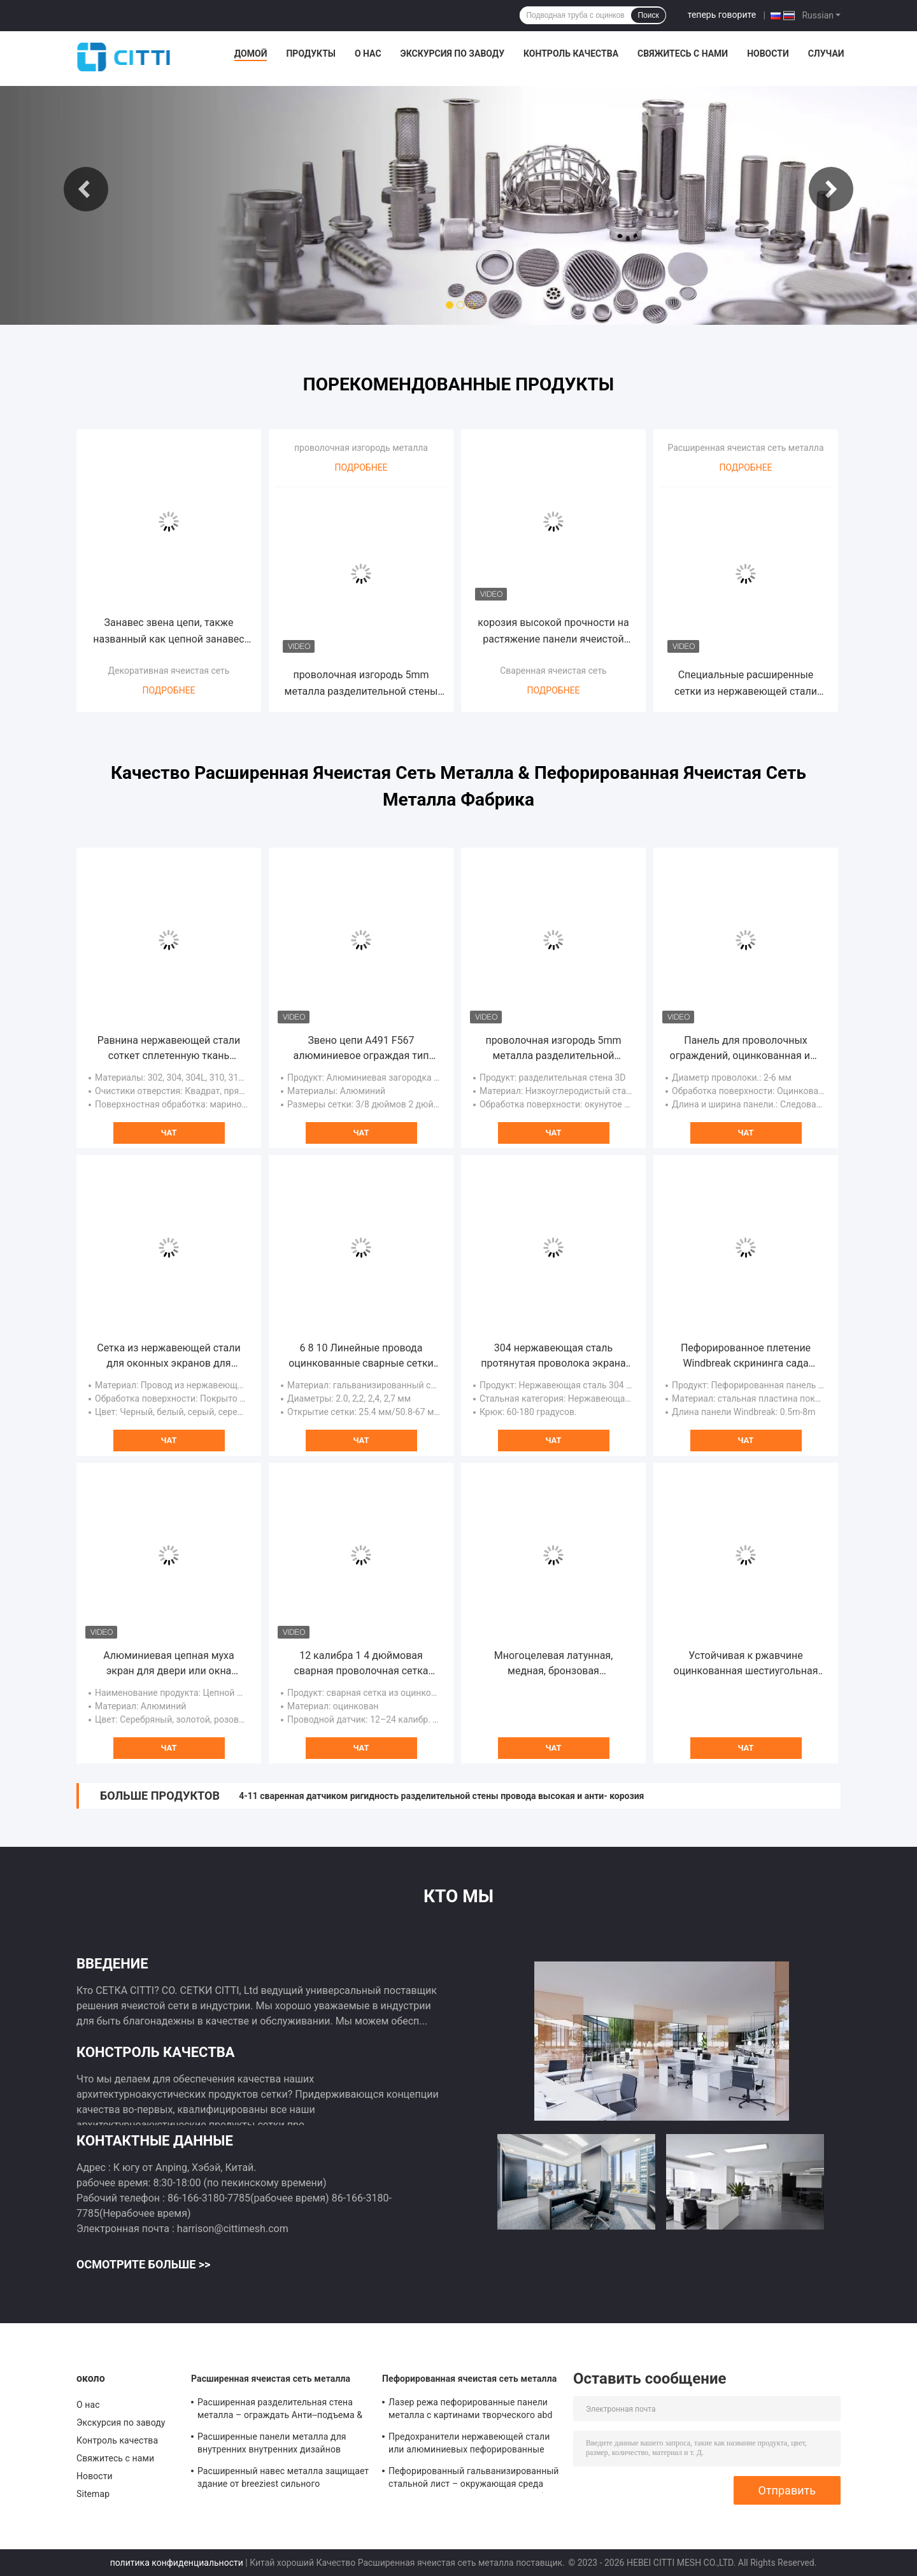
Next (831, 189)
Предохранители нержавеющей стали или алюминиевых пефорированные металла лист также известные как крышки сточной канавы (469, 2444)
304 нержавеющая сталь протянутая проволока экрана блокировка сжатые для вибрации (553, 1356)
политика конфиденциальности (176, 2563)
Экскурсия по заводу (452, 53)
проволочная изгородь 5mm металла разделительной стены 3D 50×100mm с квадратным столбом (361, 684)
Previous (86, 189)
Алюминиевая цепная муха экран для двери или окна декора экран (168, 1664)
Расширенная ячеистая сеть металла (745, 448)
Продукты (311, 53)
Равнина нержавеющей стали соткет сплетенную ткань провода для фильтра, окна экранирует (169, 1049)
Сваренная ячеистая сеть (553, 670)
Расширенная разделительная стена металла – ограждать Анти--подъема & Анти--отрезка (279, 2410)
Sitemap (93, 2494)
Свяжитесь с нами (682, 53)
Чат (168, 1132)
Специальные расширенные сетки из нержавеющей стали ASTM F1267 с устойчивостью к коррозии (746, 684)
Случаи (826, 53)
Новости (768, 53)
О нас (368, 53)
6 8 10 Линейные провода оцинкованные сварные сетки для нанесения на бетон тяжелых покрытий (361, 1356)
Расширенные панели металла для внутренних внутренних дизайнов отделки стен (271, 2444)
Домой (250, 53)
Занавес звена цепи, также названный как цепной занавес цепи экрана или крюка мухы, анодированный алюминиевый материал (168, 632)
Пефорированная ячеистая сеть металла (469, 2378)
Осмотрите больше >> (143, 2264)
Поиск (647, 15)
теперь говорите (722, 15)
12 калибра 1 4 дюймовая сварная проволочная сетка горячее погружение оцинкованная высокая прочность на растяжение (361, 1664)
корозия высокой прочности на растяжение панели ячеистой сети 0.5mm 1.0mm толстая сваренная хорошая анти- (553, 632)
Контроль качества (570, 53)
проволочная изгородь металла (361, 448)
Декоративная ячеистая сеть (169, 670)
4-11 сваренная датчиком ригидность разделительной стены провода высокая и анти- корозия (441, 1796)
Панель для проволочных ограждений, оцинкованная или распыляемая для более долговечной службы (746, 1049)
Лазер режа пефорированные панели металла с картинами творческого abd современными (470, 2410)
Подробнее (168, 690)
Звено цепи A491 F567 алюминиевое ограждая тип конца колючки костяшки (361, 1049)
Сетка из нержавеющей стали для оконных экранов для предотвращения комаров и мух (169, 1356)
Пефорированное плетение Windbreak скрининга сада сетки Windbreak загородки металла (746, 1356)
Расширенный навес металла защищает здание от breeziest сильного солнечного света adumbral (283, 2479)
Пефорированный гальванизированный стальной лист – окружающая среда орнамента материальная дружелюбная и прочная (473, 2479)
